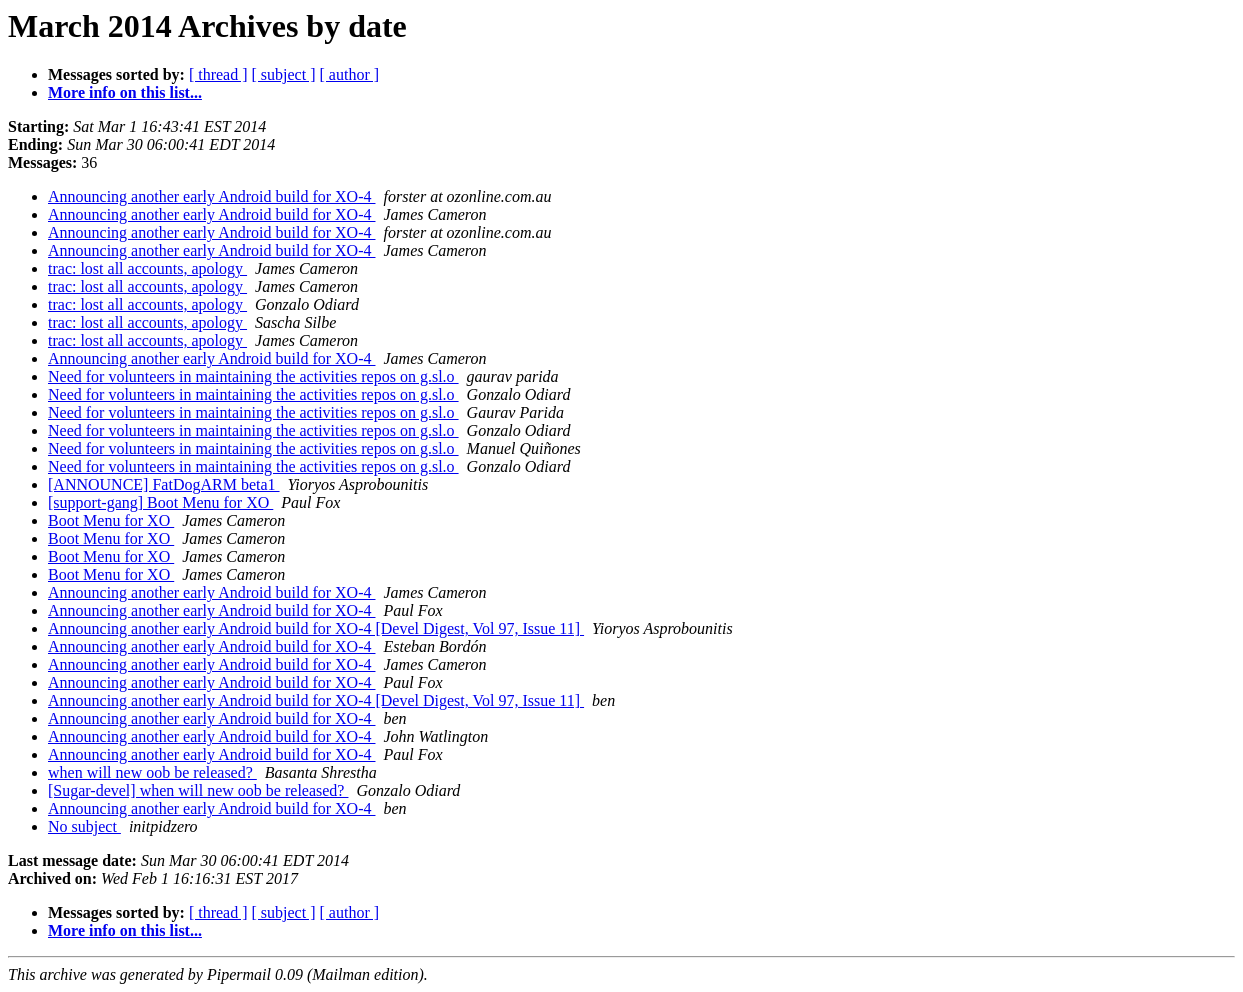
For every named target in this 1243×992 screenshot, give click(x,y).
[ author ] (350, 74)
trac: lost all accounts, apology (147, 268)
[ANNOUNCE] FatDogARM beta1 (164, 484)
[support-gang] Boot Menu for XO (160, 502)
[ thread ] (218, 74)
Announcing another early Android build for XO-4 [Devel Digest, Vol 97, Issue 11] (316, 628)
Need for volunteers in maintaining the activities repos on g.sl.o (253, 376)
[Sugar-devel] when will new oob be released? (198, 790)
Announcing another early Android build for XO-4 (211, 196)
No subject (84, 826)
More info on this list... (125, 92)
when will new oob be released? (152, 772)
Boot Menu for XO (111, 520)
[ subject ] (284, 74)
